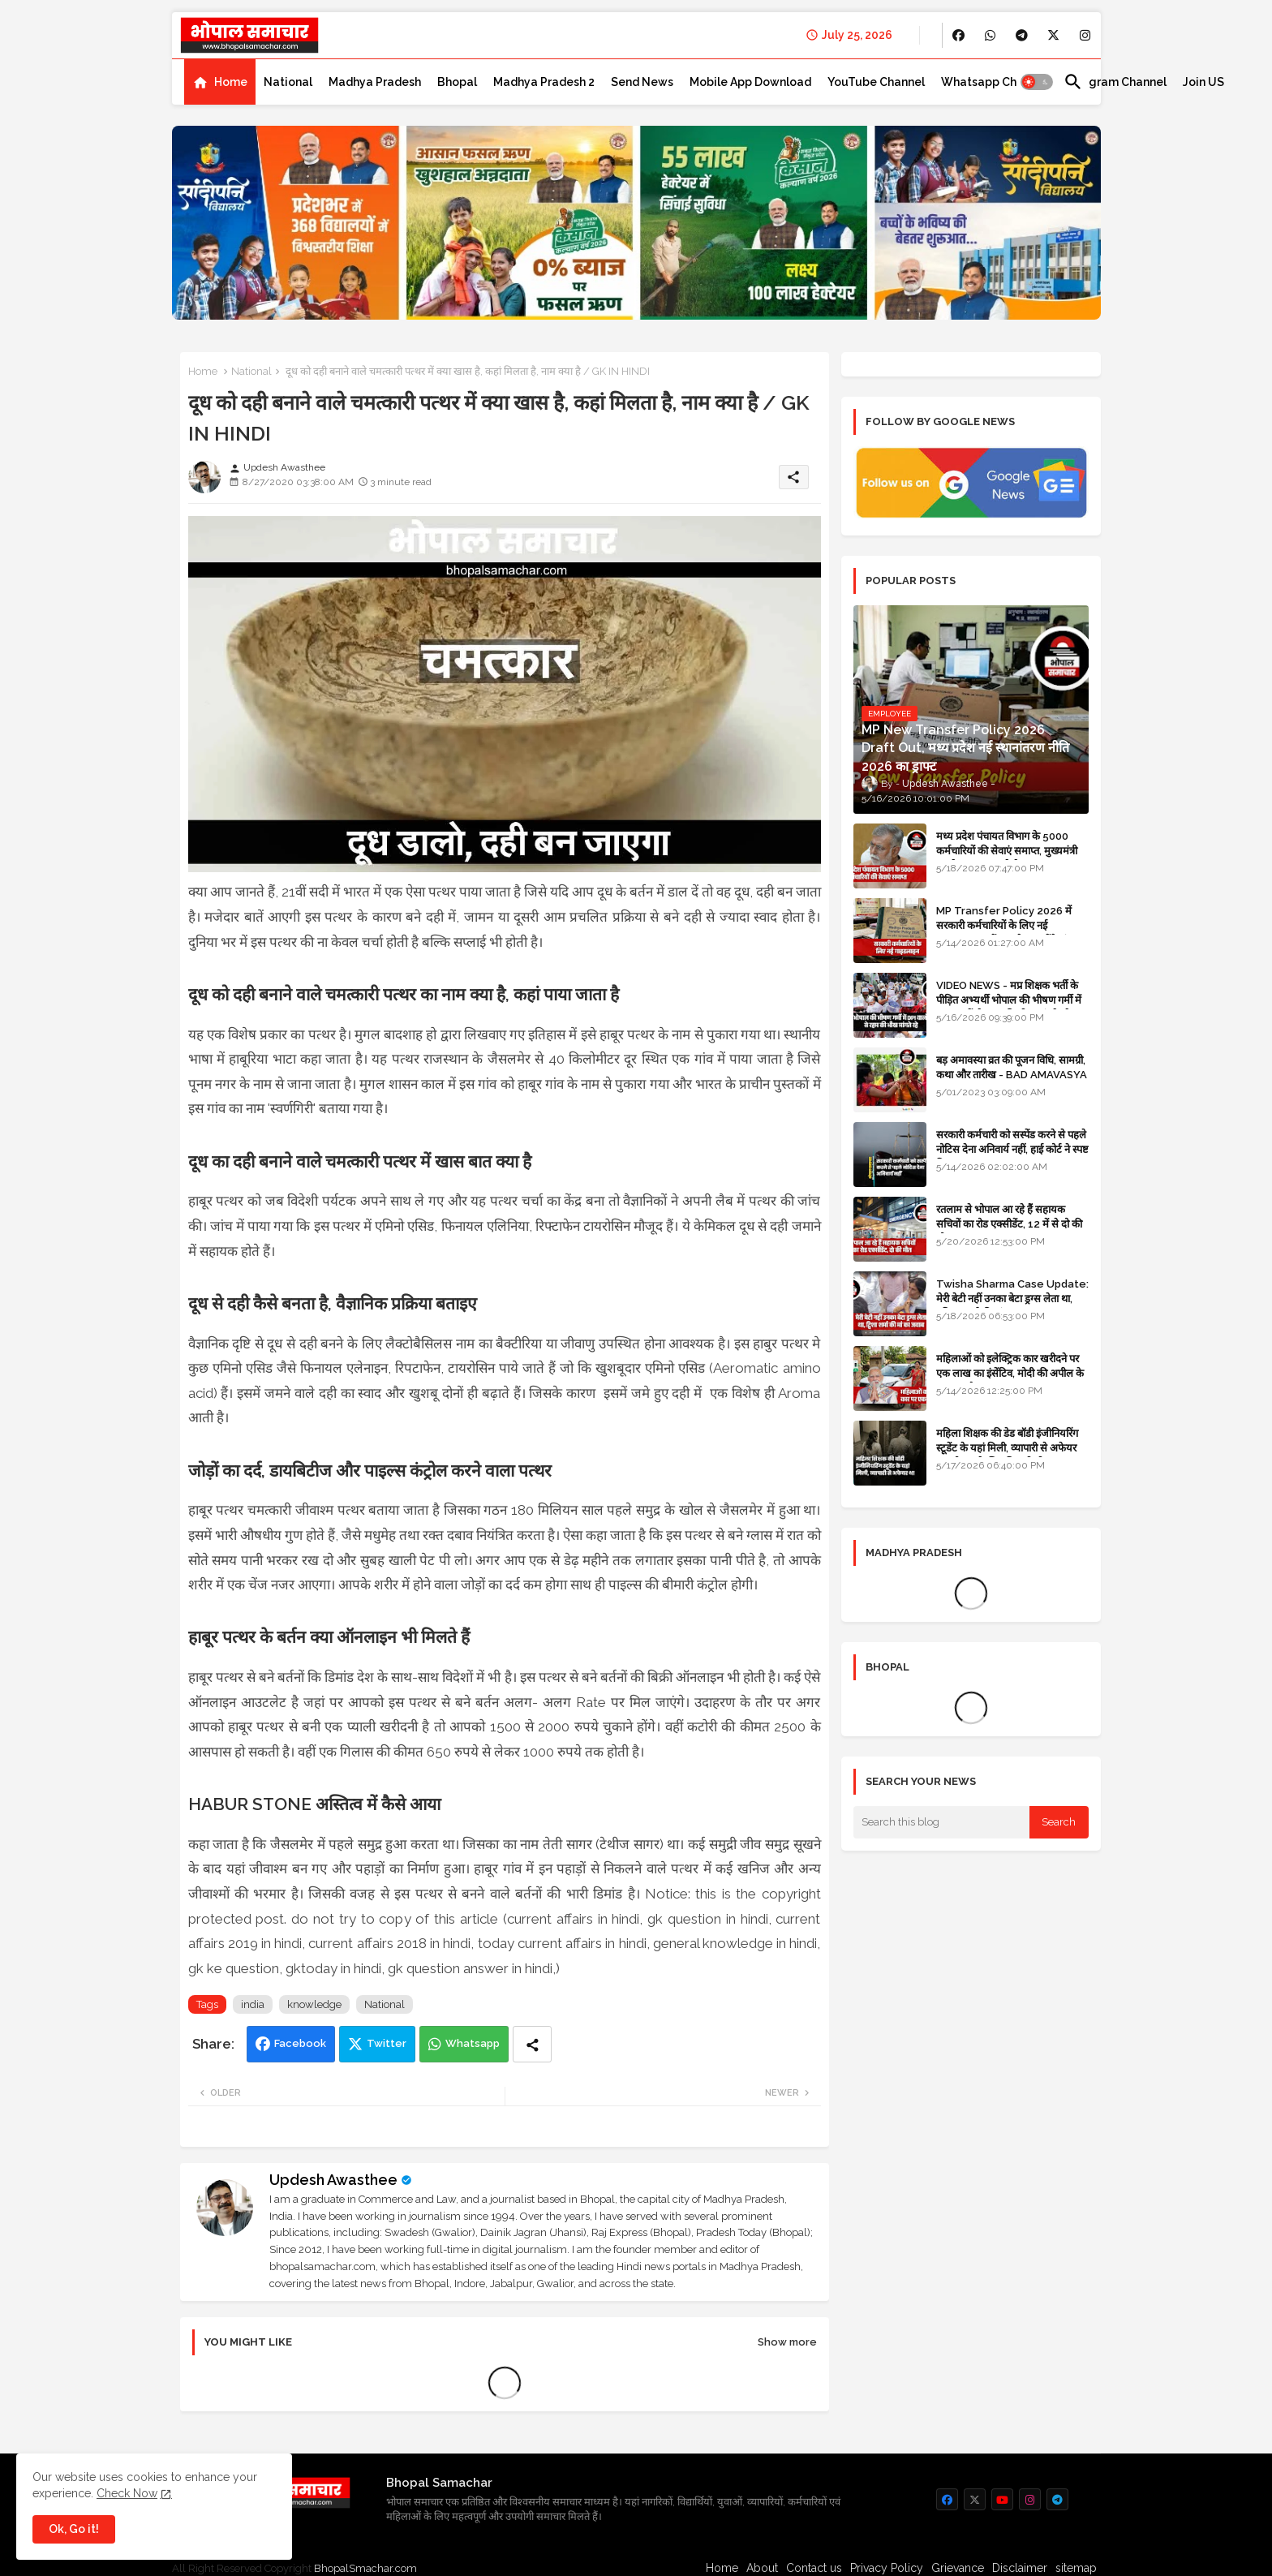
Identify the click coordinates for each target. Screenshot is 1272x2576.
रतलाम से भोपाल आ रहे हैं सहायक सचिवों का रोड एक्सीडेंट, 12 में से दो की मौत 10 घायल (1009, 1224)
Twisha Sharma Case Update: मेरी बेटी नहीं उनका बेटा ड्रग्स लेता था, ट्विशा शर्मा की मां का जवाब (1012, 1298)
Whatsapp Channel (994, 81)
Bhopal (457, 81)
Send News (642, 81)
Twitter (386, 2043)
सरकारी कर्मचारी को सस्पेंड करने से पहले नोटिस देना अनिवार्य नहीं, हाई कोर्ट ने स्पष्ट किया (1012, 1149)
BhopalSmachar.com (365, 2568)
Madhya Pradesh (375, 81)
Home (230, 81)
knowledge (314, 2004)
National (288, 81)
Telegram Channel (1115, 81)
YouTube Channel (876, 81)
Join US (1203, 81)
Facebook (300, 2043)
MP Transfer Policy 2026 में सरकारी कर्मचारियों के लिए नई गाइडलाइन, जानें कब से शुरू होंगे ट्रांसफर (1011, 925)
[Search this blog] (941, 1822)
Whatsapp (472, 2043)
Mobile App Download (750, 81)
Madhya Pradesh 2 (544, 81)
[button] (1037, 82)
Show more (787, 2342)
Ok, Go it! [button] (74, 2528)
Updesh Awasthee (333, 2179)
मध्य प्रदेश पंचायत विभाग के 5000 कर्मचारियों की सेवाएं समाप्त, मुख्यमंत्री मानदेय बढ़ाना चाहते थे (1006, 850)
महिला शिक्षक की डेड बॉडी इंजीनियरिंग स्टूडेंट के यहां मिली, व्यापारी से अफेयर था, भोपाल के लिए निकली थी (1007, 1448)
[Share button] (532, 2044)
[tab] (220, 82)
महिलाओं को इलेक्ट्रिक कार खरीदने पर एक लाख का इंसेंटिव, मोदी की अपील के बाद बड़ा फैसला (1010, 1373)
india (252, 2004)
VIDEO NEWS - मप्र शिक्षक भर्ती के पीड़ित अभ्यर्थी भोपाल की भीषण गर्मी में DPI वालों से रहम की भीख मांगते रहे (1008, 1000)
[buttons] (958, 35)
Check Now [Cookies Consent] (127, 2493)
